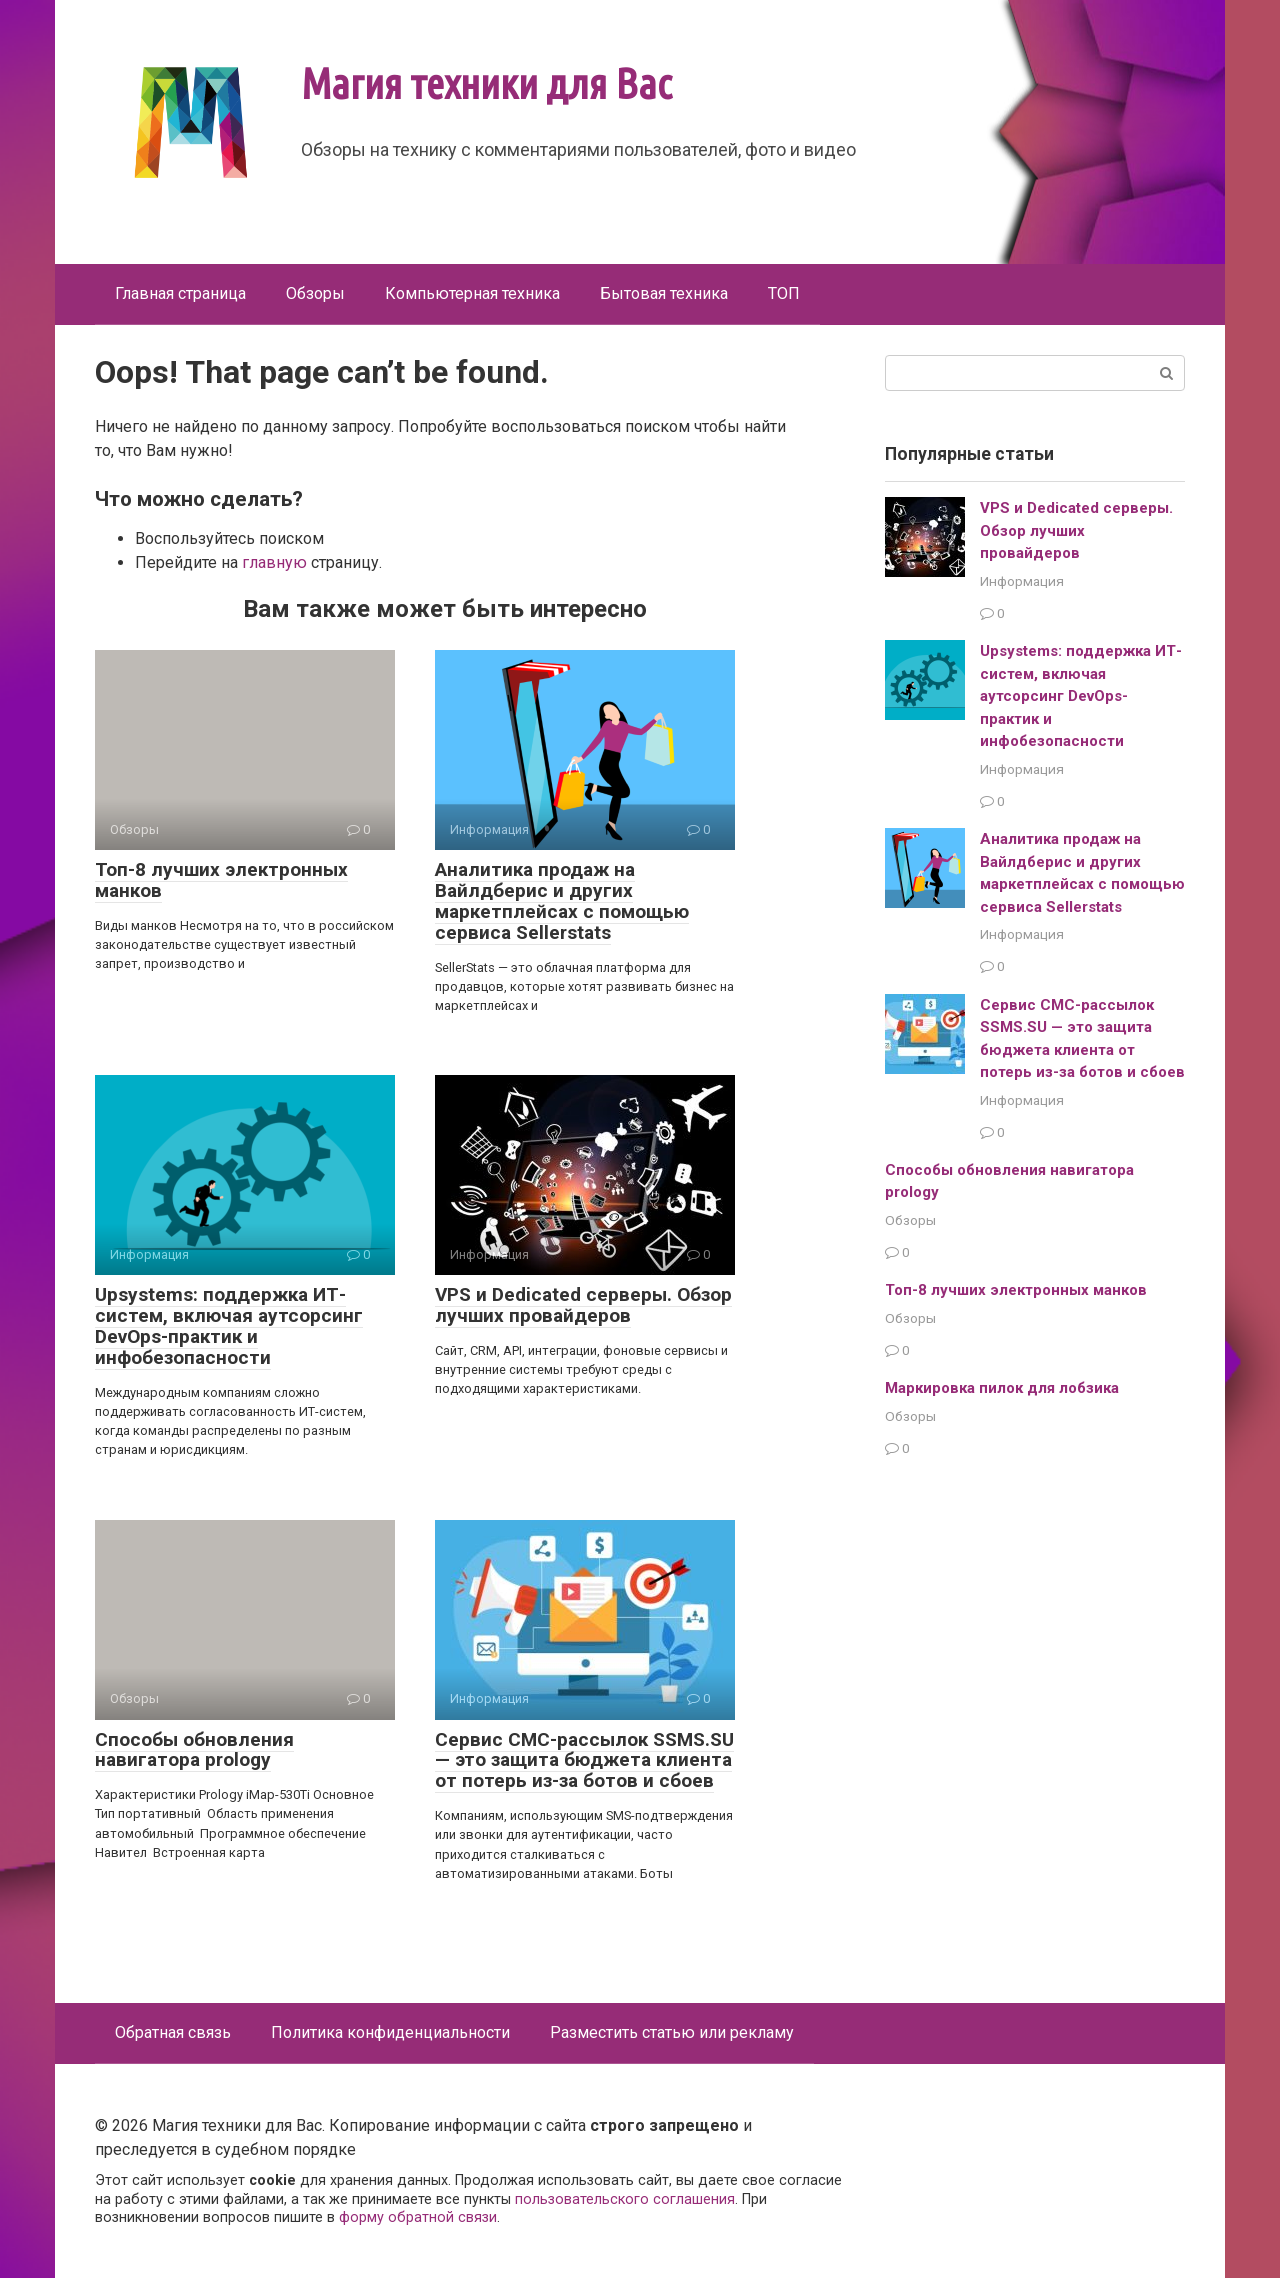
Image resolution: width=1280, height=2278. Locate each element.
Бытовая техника (664, 293)
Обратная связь (173, 2032)
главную (274, 562)
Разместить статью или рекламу (672, 2032)
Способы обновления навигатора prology (194, 1750)
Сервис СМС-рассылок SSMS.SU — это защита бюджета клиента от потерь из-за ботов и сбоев (584, 1760)
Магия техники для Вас (486, 83)
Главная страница (180, 293)
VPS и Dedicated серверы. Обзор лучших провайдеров (583, 1305)
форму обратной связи (418, 2217)
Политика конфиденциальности (390, 2032)
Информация (1022, 581)
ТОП (784, 293)
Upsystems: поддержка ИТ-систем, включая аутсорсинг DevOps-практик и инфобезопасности (229, 1326)
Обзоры (315, 293)
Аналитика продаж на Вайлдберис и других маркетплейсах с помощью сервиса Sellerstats (562, 901)
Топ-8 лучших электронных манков (221, 880)
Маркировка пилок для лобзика (1002, 1388)
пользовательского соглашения (625, 2199)
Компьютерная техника (472, 293)
